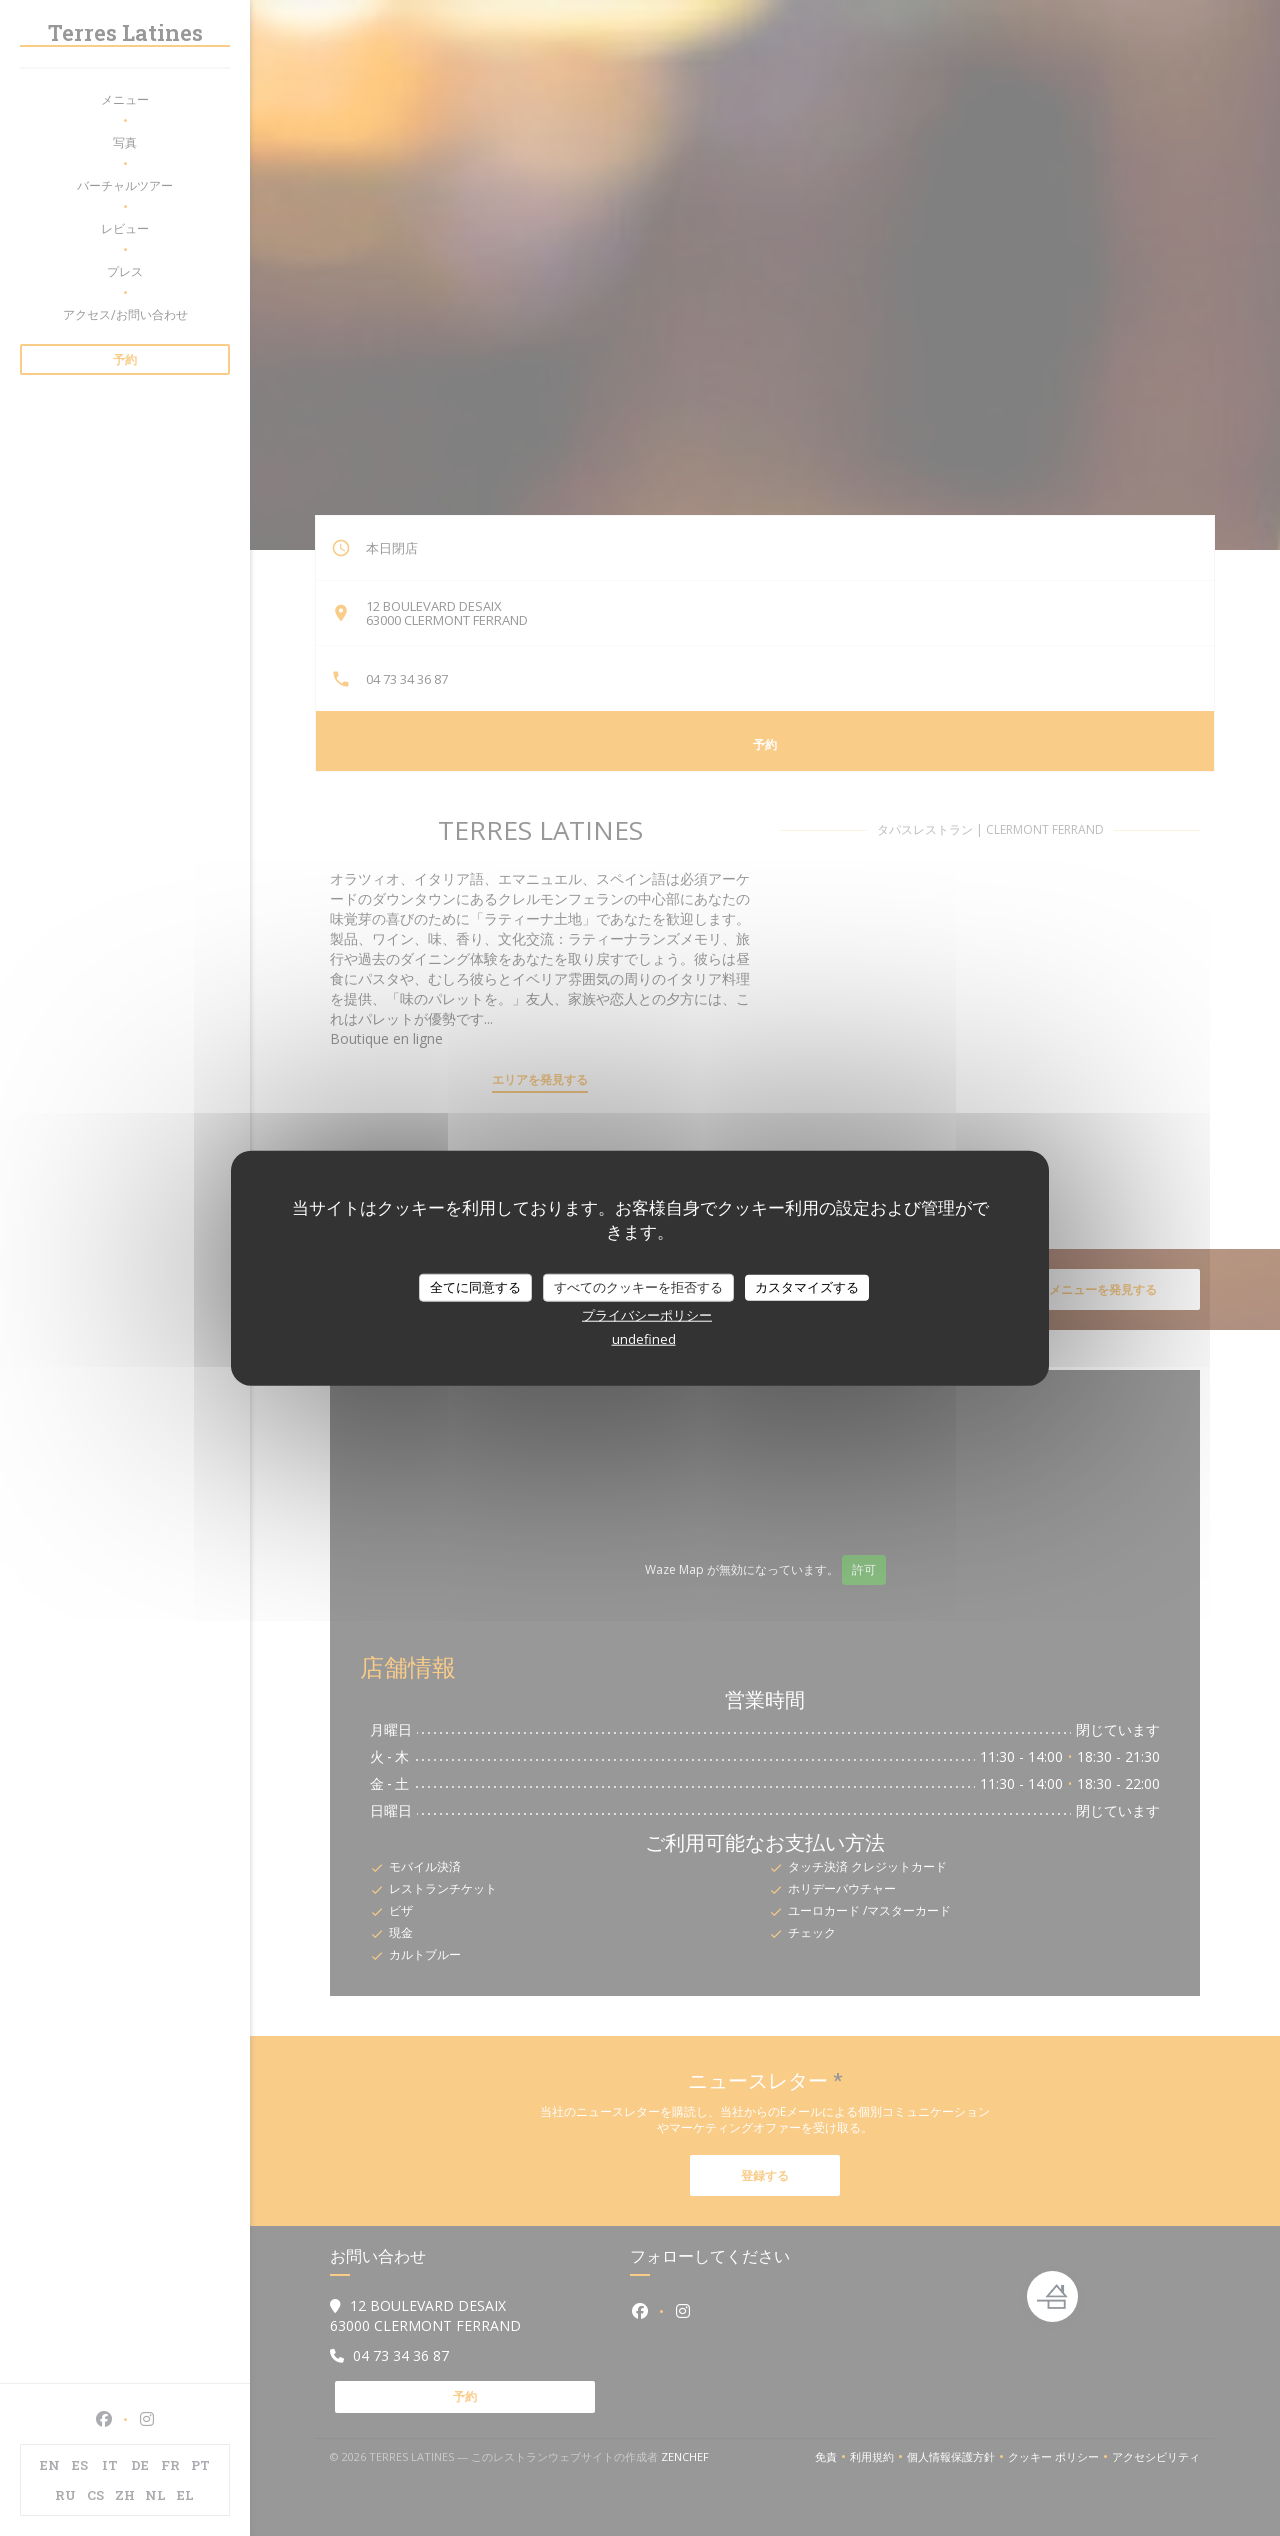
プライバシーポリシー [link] (647, 1314)
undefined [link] (644, 1338)
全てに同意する (475, 1287)
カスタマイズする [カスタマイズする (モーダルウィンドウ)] (807, 1287)
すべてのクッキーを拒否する (638, 1287)
